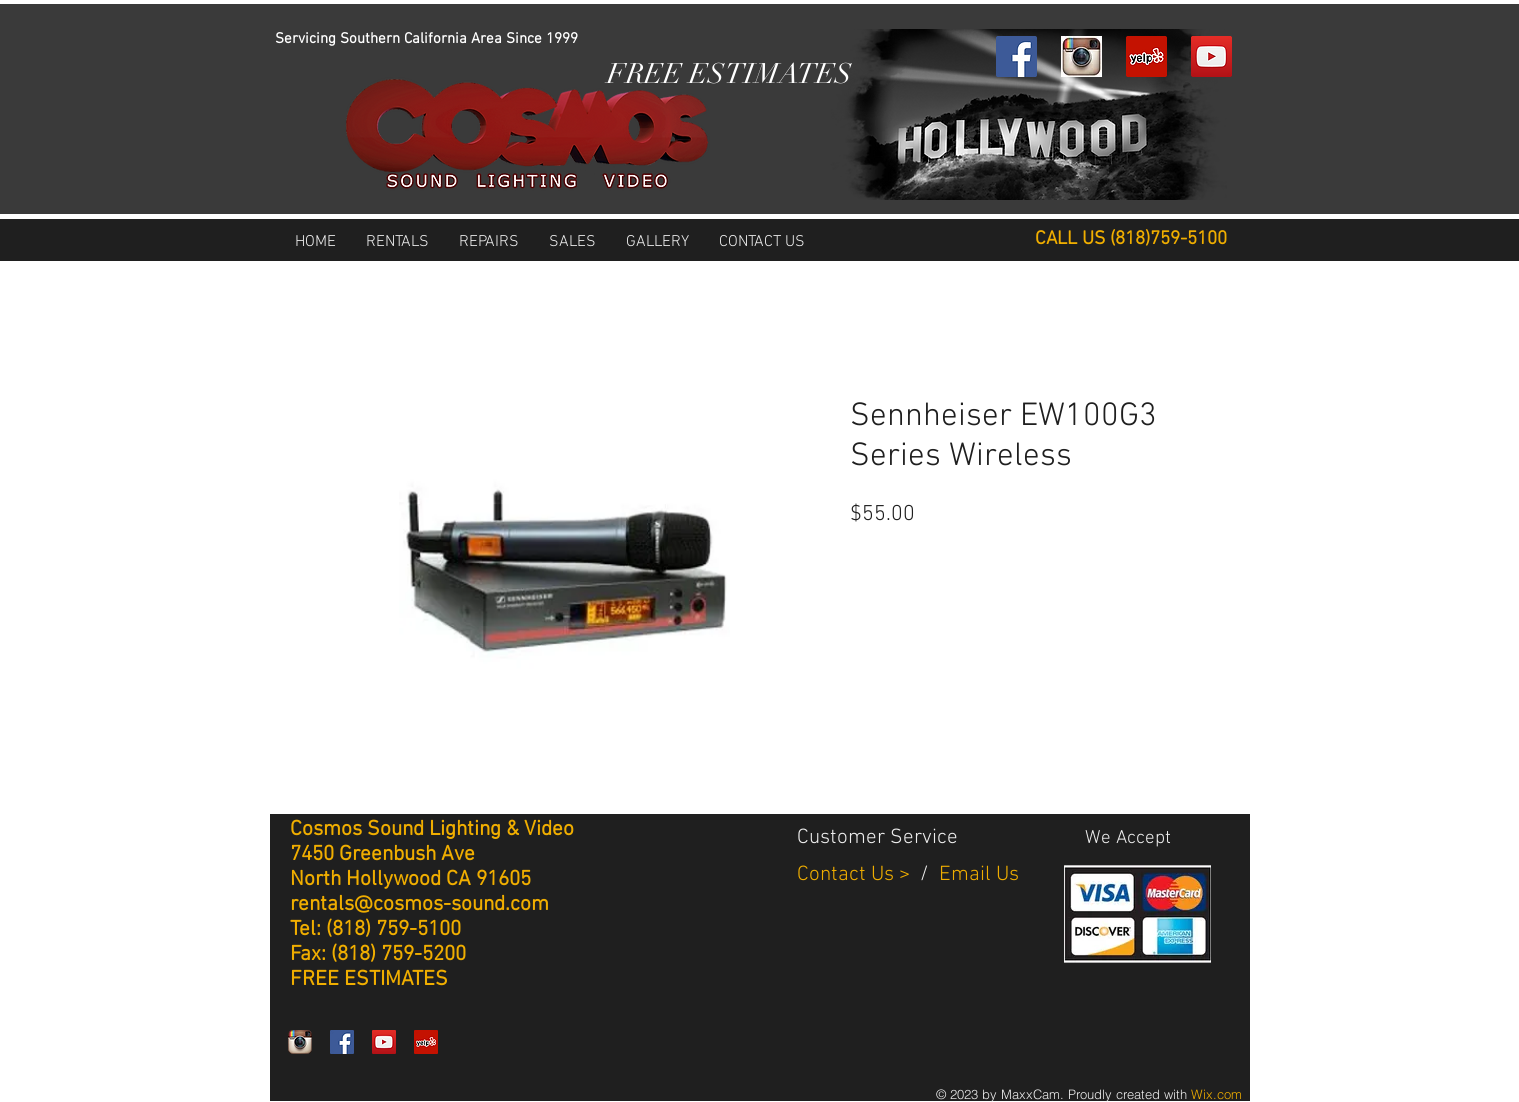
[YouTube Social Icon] (1211, 56)
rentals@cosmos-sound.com (419, 904)
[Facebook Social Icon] (1016, 56)
